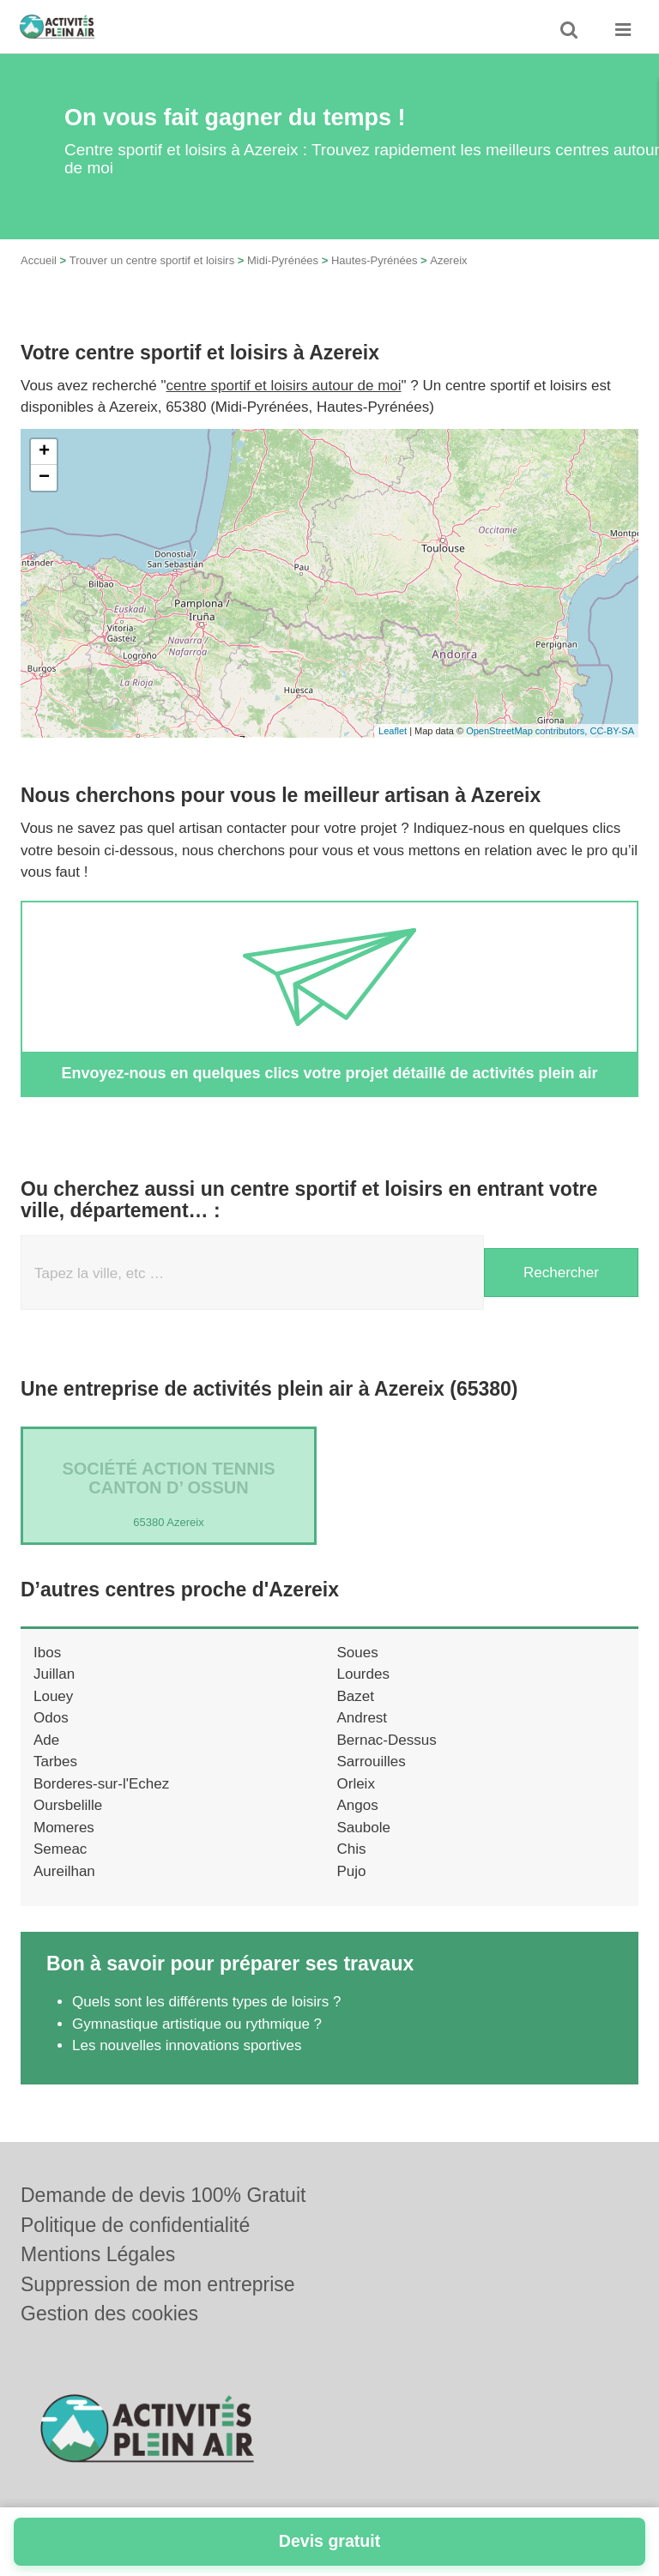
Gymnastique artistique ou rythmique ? (197, 2024)
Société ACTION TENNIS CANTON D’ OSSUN (168, 1478)
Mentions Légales (98, 2254)
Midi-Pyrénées (282, 260)
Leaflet (392, 731)
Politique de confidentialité (135, 2225)
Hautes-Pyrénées (374, 260)
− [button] (44, 478)
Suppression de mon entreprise (158, 2284)
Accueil (39, 260)
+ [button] (44, 452)
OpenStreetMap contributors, (527, 731)
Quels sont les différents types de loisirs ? (206, 2002)
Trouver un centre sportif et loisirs (152, 260)
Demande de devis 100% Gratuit (163, 2195)
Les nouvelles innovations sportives (186, 2045)
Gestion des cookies (109, 2313)
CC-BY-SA (611, 731)
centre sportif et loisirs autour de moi (284, 385)
